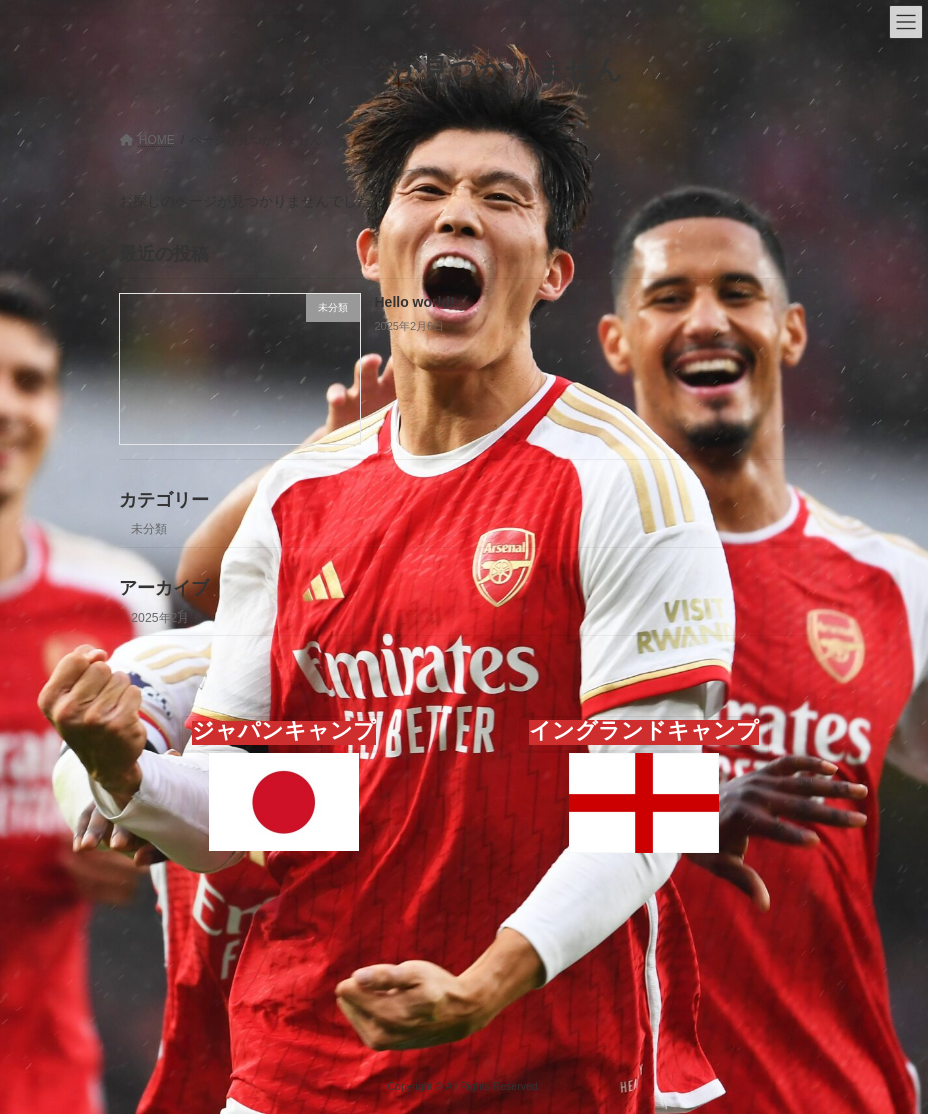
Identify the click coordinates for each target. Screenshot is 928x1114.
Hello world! (415, 302)
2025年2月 (160, 617)
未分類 (149, 529)
